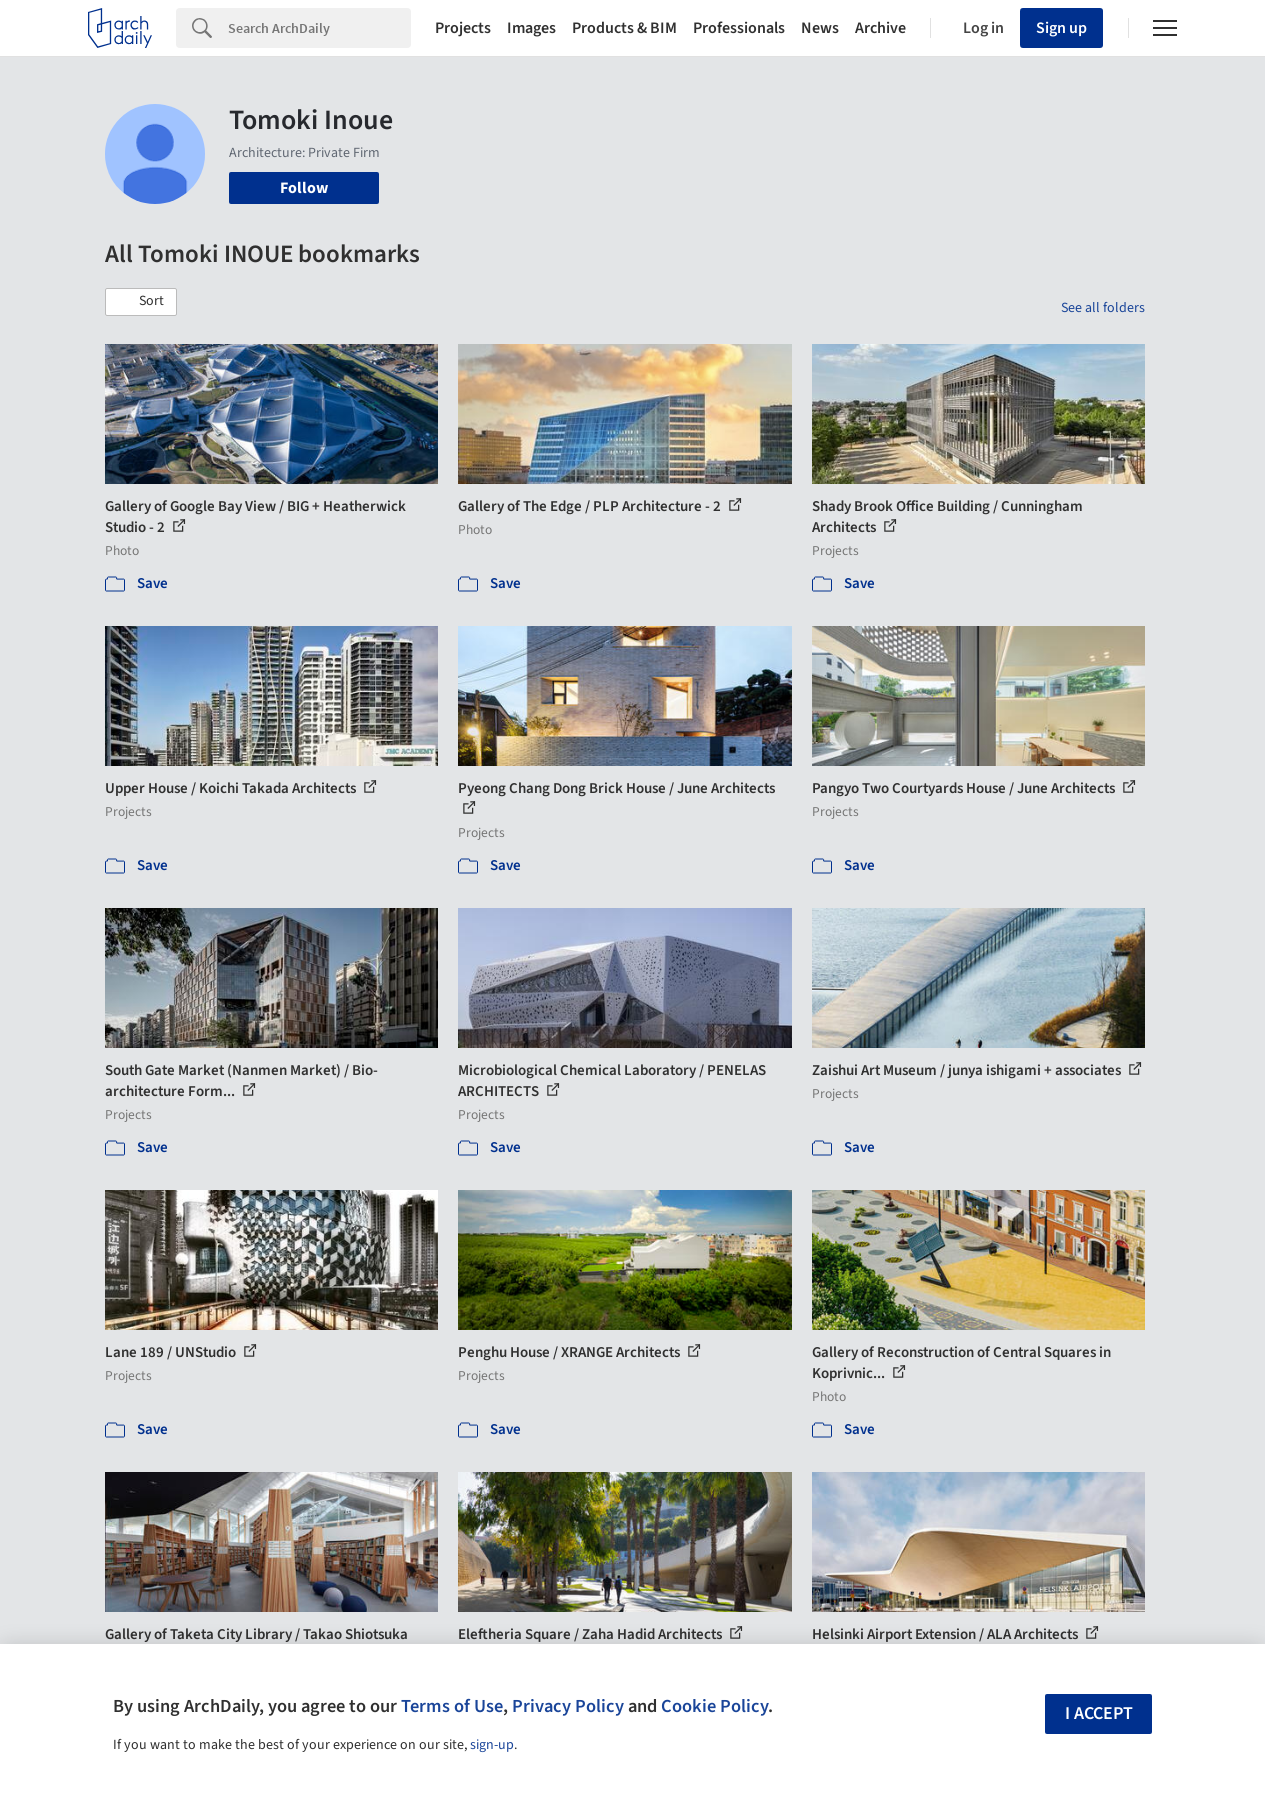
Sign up (1061, 28)
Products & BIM (624, 28)
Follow (304, 188)
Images (531, 28)
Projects (463, 28)
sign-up (492, 1745)
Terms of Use (452, 1706)
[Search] (319, 28)
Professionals (739, 28)
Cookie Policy (714, 1706)
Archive (880, 28)
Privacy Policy (568, 1706)
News (820, 28)
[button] (141, 302)
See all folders (1103, 308)
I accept (1099, 1713)
